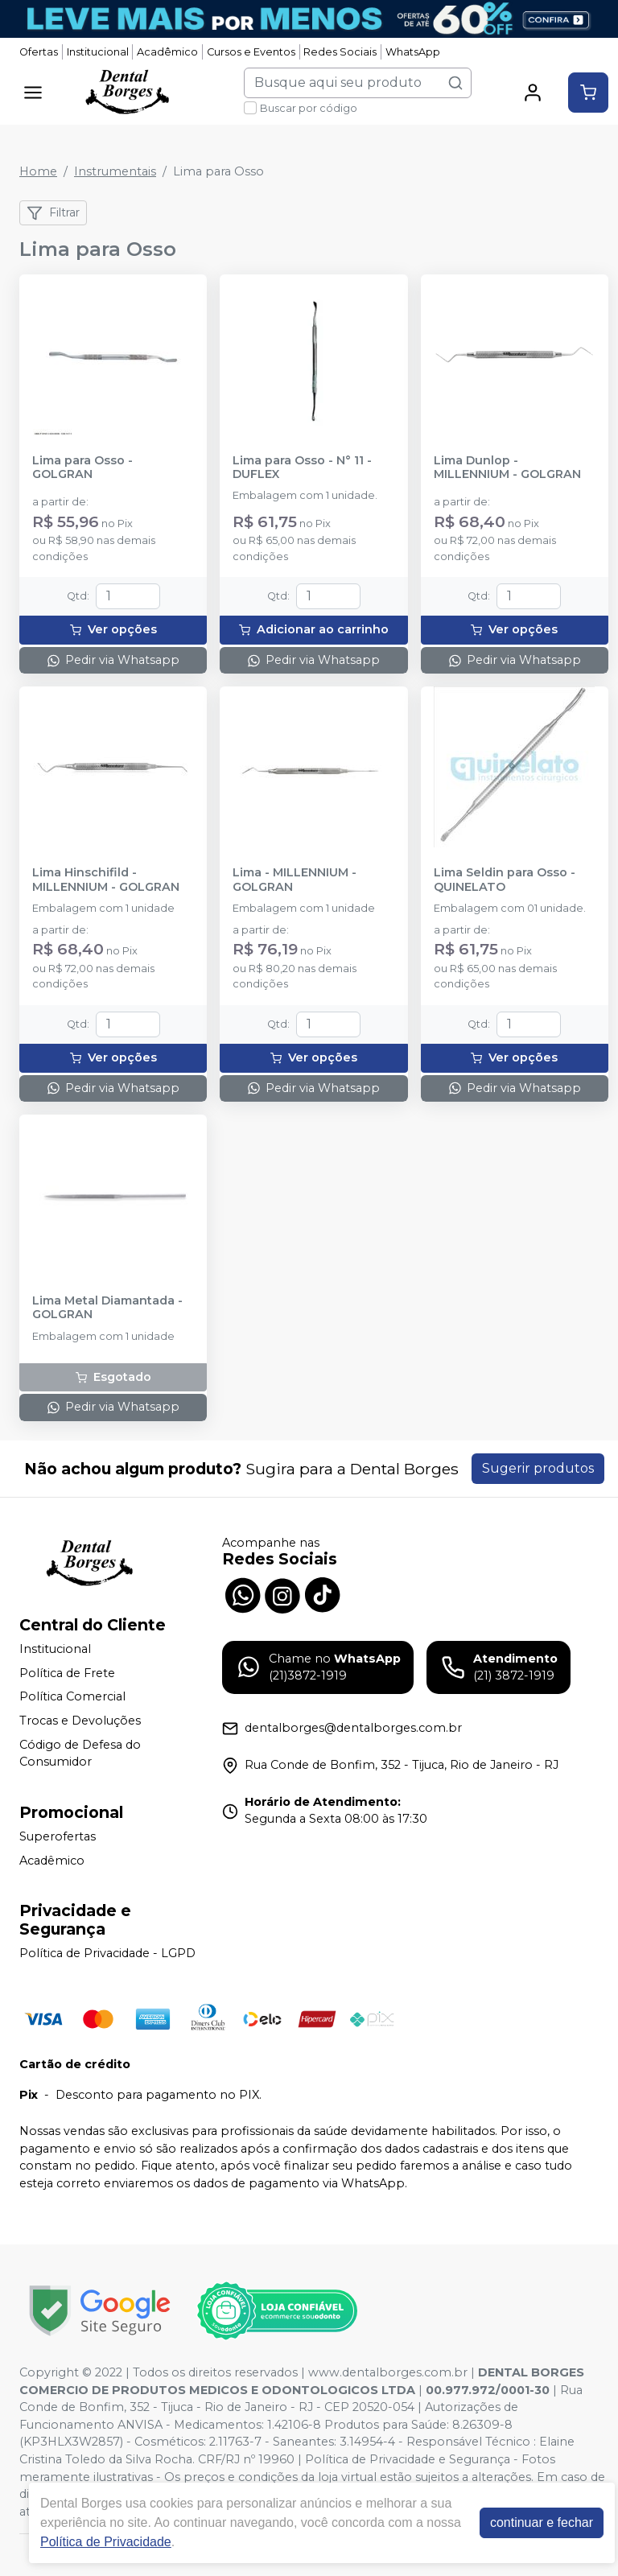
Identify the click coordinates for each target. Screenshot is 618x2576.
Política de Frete (67, 1673)
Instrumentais (115, 171)
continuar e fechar (541, 2522)
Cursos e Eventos (251, 52)
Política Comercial (72, 1697)
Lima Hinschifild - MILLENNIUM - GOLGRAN (105, 879)
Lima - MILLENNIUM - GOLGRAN (294, 879)
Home (38, 171)
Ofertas (38, 52)
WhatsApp (412, 52)
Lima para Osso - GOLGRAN (82, 467)
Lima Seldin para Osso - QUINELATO (504, 879)
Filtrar (53, 213)
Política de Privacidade (105, 2542)
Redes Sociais (340, 52)
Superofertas (57, 1836)
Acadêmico (167, 52)
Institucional (98, 52)
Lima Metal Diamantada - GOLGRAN (107, 1307)
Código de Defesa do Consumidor (80, 1753)
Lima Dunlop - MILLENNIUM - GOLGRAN (507, 467)
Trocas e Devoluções (80, 1720)
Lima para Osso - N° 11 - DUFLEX (302, 467)
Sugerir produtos (538, 1468)
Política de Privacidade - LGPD (107, 1953)
